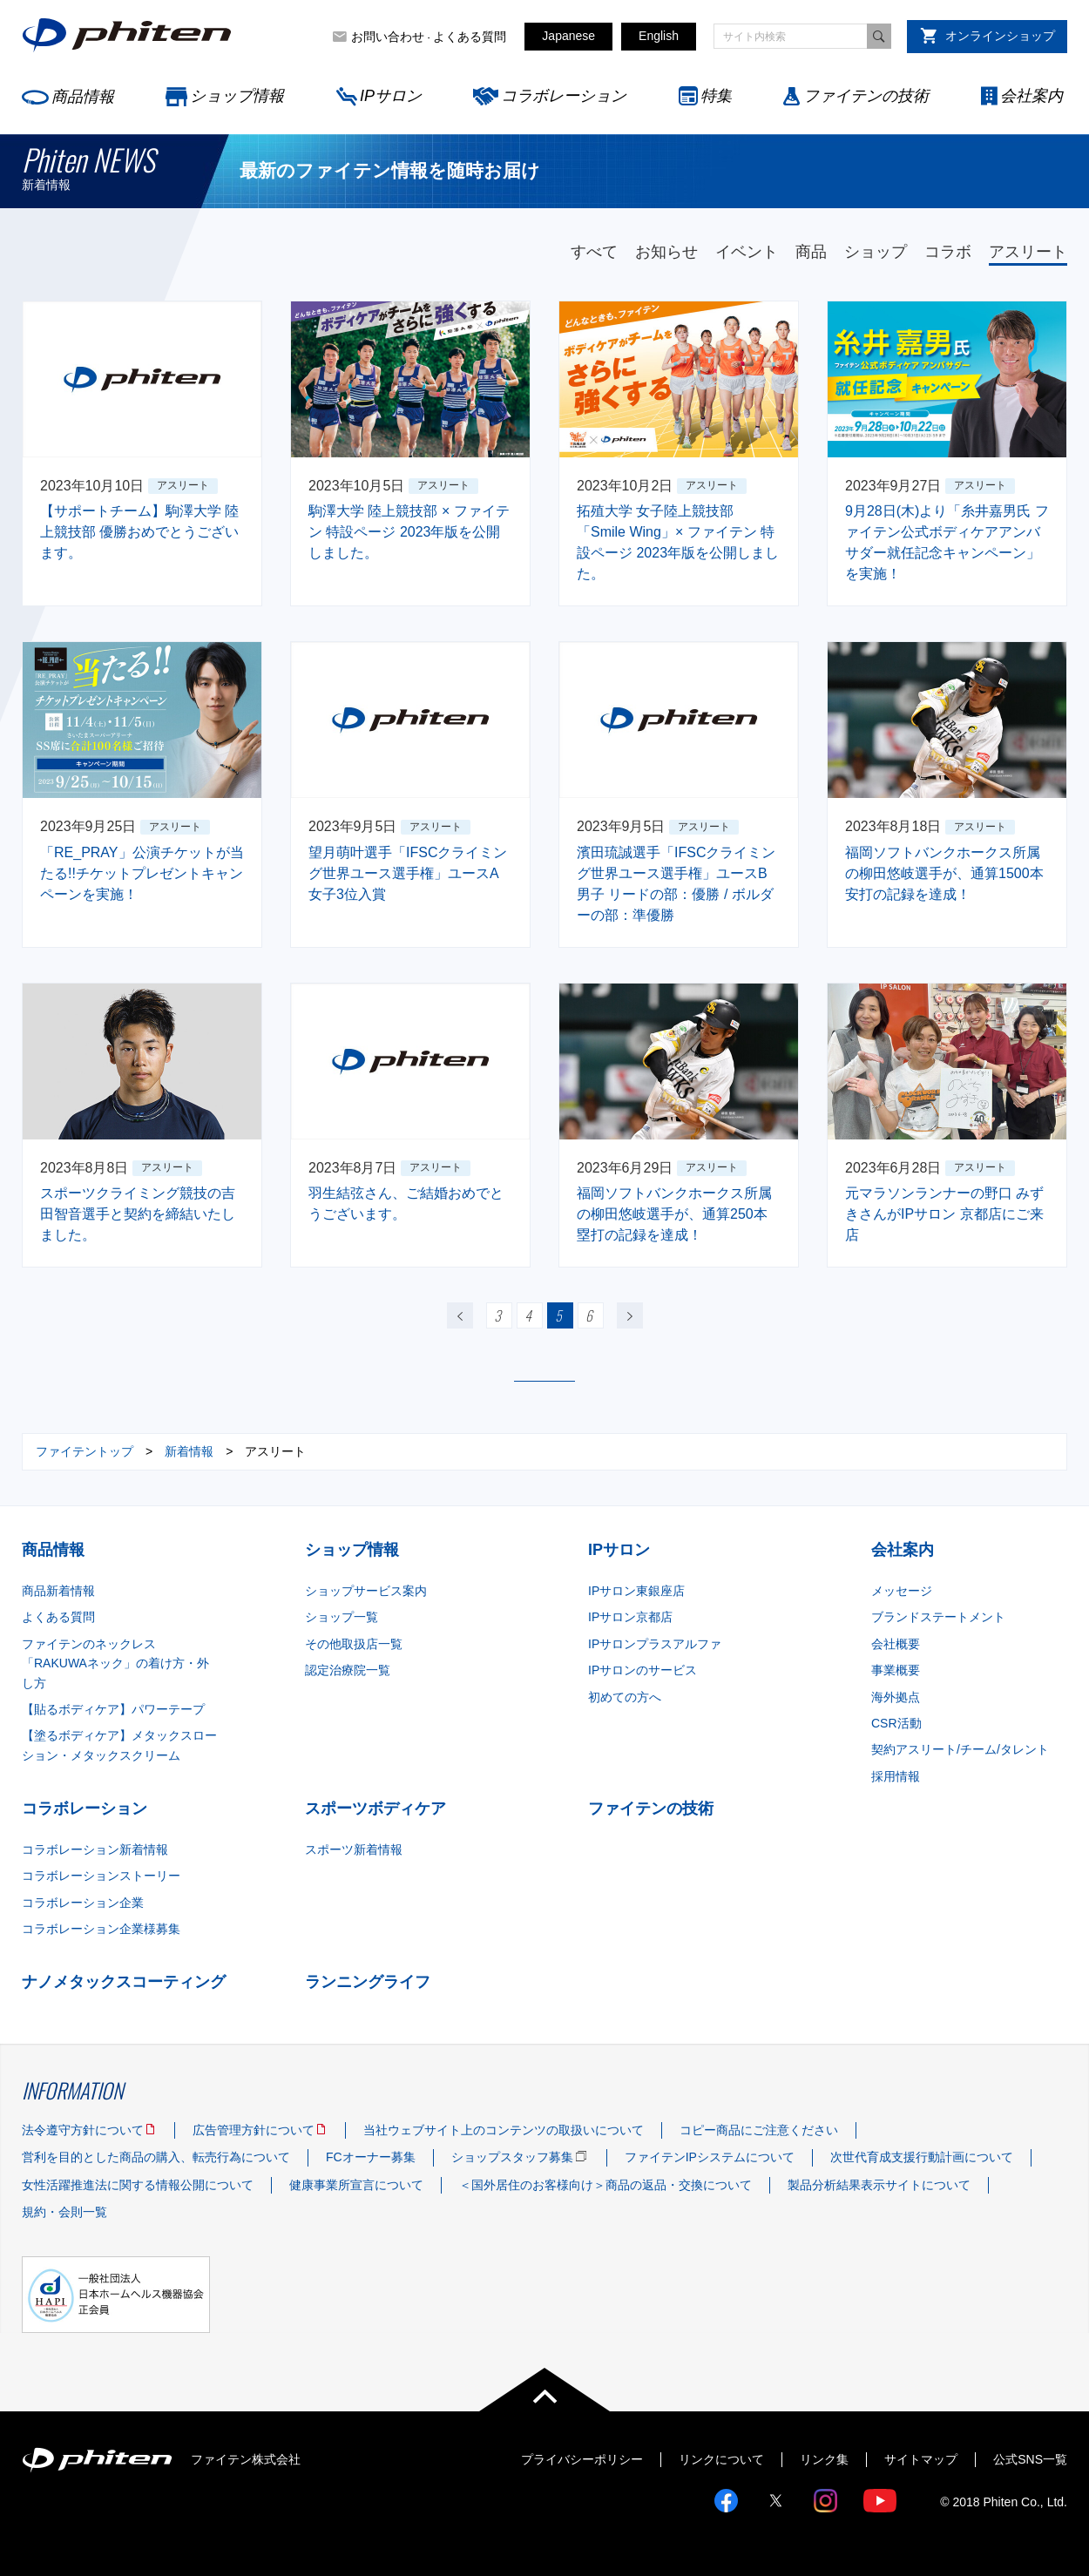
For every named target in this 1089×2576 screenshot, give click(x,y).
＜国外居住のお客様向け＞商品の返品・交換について (605, 2185)
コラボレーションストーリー (101, 1876)
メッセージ (901, 1591)
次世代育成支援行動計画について (921, 2157)
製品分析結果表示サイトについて (879, 2185)
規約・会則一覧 (64, 2212)
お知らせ (666, 251)
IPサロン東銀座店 (636, 1591)
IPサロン (391, 96)
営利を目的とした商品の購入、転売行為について (156, 2157)
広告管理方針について (254, 2130)
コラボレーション (563, 96)
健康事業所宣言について (356, 2185)
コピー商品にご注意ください (759, 2130)
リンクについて (721, 2459)
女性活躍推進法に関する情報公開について (138, 2185)
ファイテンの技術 (866, 96)
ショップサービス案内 (366, 1591)
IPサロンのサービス (642, 1670)
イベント (746, 251)
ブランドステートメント (938, 1617)
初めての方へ (624, 1697)
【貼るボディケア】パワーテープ (113, 1709)
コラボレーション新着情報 (95, 1849)
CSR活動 (896, 1723)
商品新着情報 (58, 1591)
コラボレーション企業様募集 (101, 1929)
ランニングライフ (367, 1982)
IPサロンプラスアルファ (654, 1644)
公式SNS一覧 (1030, 2459)
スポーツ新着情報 (353, 1849)
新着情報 (189, 1451)
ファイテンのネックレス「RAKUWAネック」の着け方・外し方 (115, 1663)
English (659, 36)
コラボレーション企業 (83, 1903)
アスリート (1028, 251)
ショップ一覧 (341, 1617)
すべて (594, 251)
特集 (716, 96)
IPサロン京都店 (630, 1617)
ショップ (875, 251)
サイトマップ (920, 2459)
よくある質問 (469, 37)
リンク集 (824, 2459)
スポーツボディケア (375, 1808)
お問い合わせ (387, 37)
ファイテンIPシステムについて (710, 2157)
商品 (811, 251)
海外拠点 (895, 1697)
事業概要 (895, 1670)
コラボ (947, 251)
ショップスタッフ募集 (512, 2157)
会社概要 (895, 1644)
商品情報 (82, 96)
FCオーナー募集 (371, 2157)
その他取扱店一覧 (353, 1644)
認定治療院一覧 (347, 1670)
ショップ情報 (237, 96)
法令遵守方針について (83, 2130)
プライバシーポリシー (582, 2459)
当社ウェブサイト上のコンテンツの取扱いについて (503, 2130)
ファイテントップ (84, 1451)
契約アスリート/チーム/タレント (960, 1749)
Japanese (568, 36)
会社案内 (1031, 96)
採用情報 (895, 1776)
